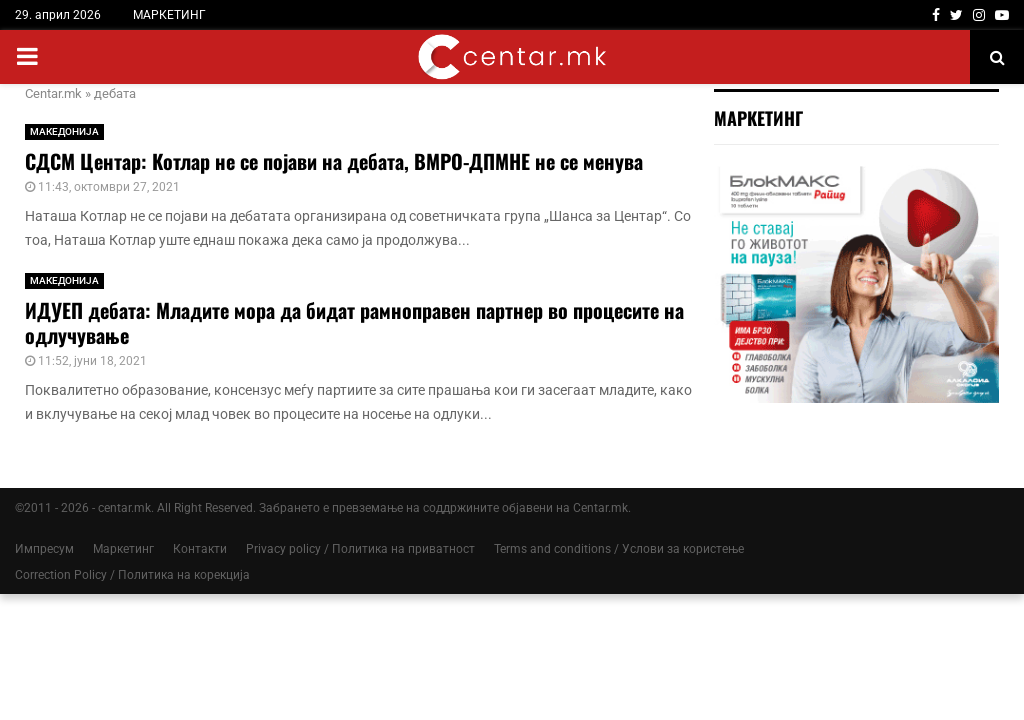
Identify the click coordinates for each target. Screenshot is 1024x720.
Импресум (44, 549)
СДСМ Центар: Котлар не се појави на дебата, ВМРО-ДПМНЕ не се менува (334, 161)
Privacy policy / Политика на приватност (360, 549)
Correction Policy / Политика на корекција (132, 575)
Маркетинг (123, 549)
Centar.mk (53, 93)
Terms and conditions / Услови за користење (619, 549)
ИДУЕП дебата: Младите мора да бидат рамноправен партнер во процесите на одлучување (354, 322)
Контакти (200, 549)
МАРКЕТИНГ (169, 15)
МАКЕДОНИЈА (64, 131)
